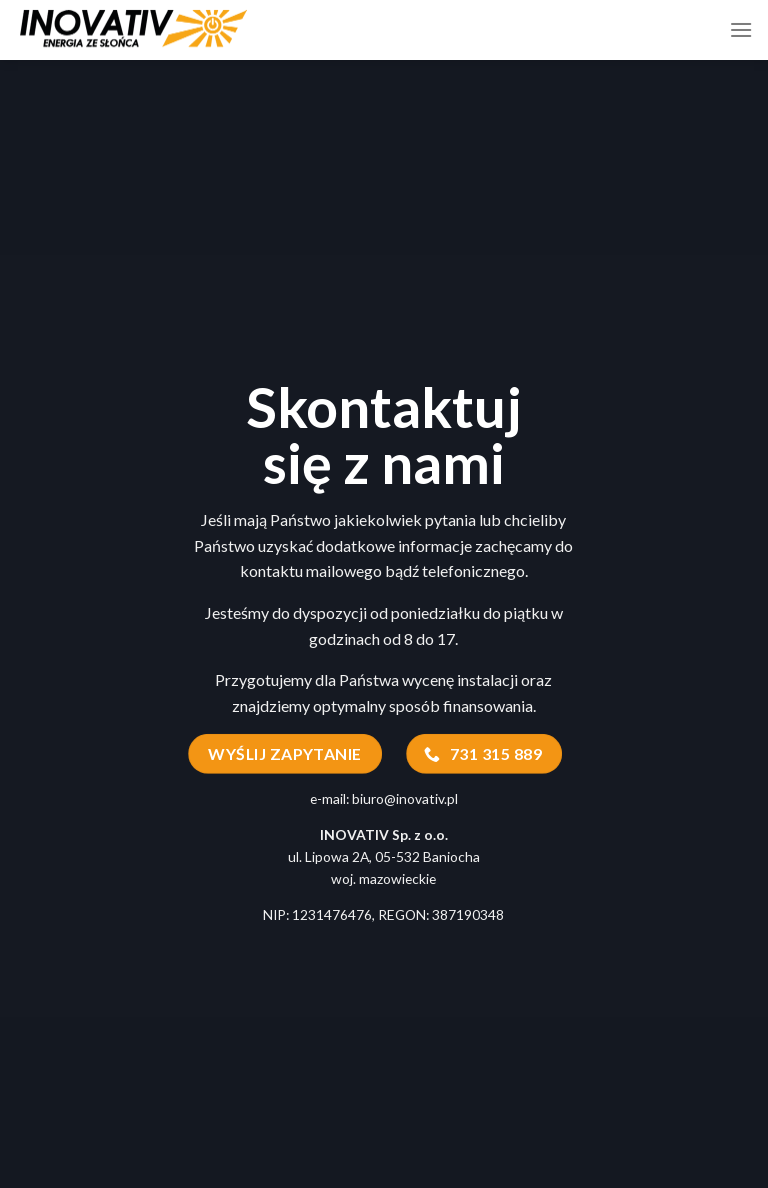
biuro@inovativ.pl (405, 798)
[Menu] (741, 29)
